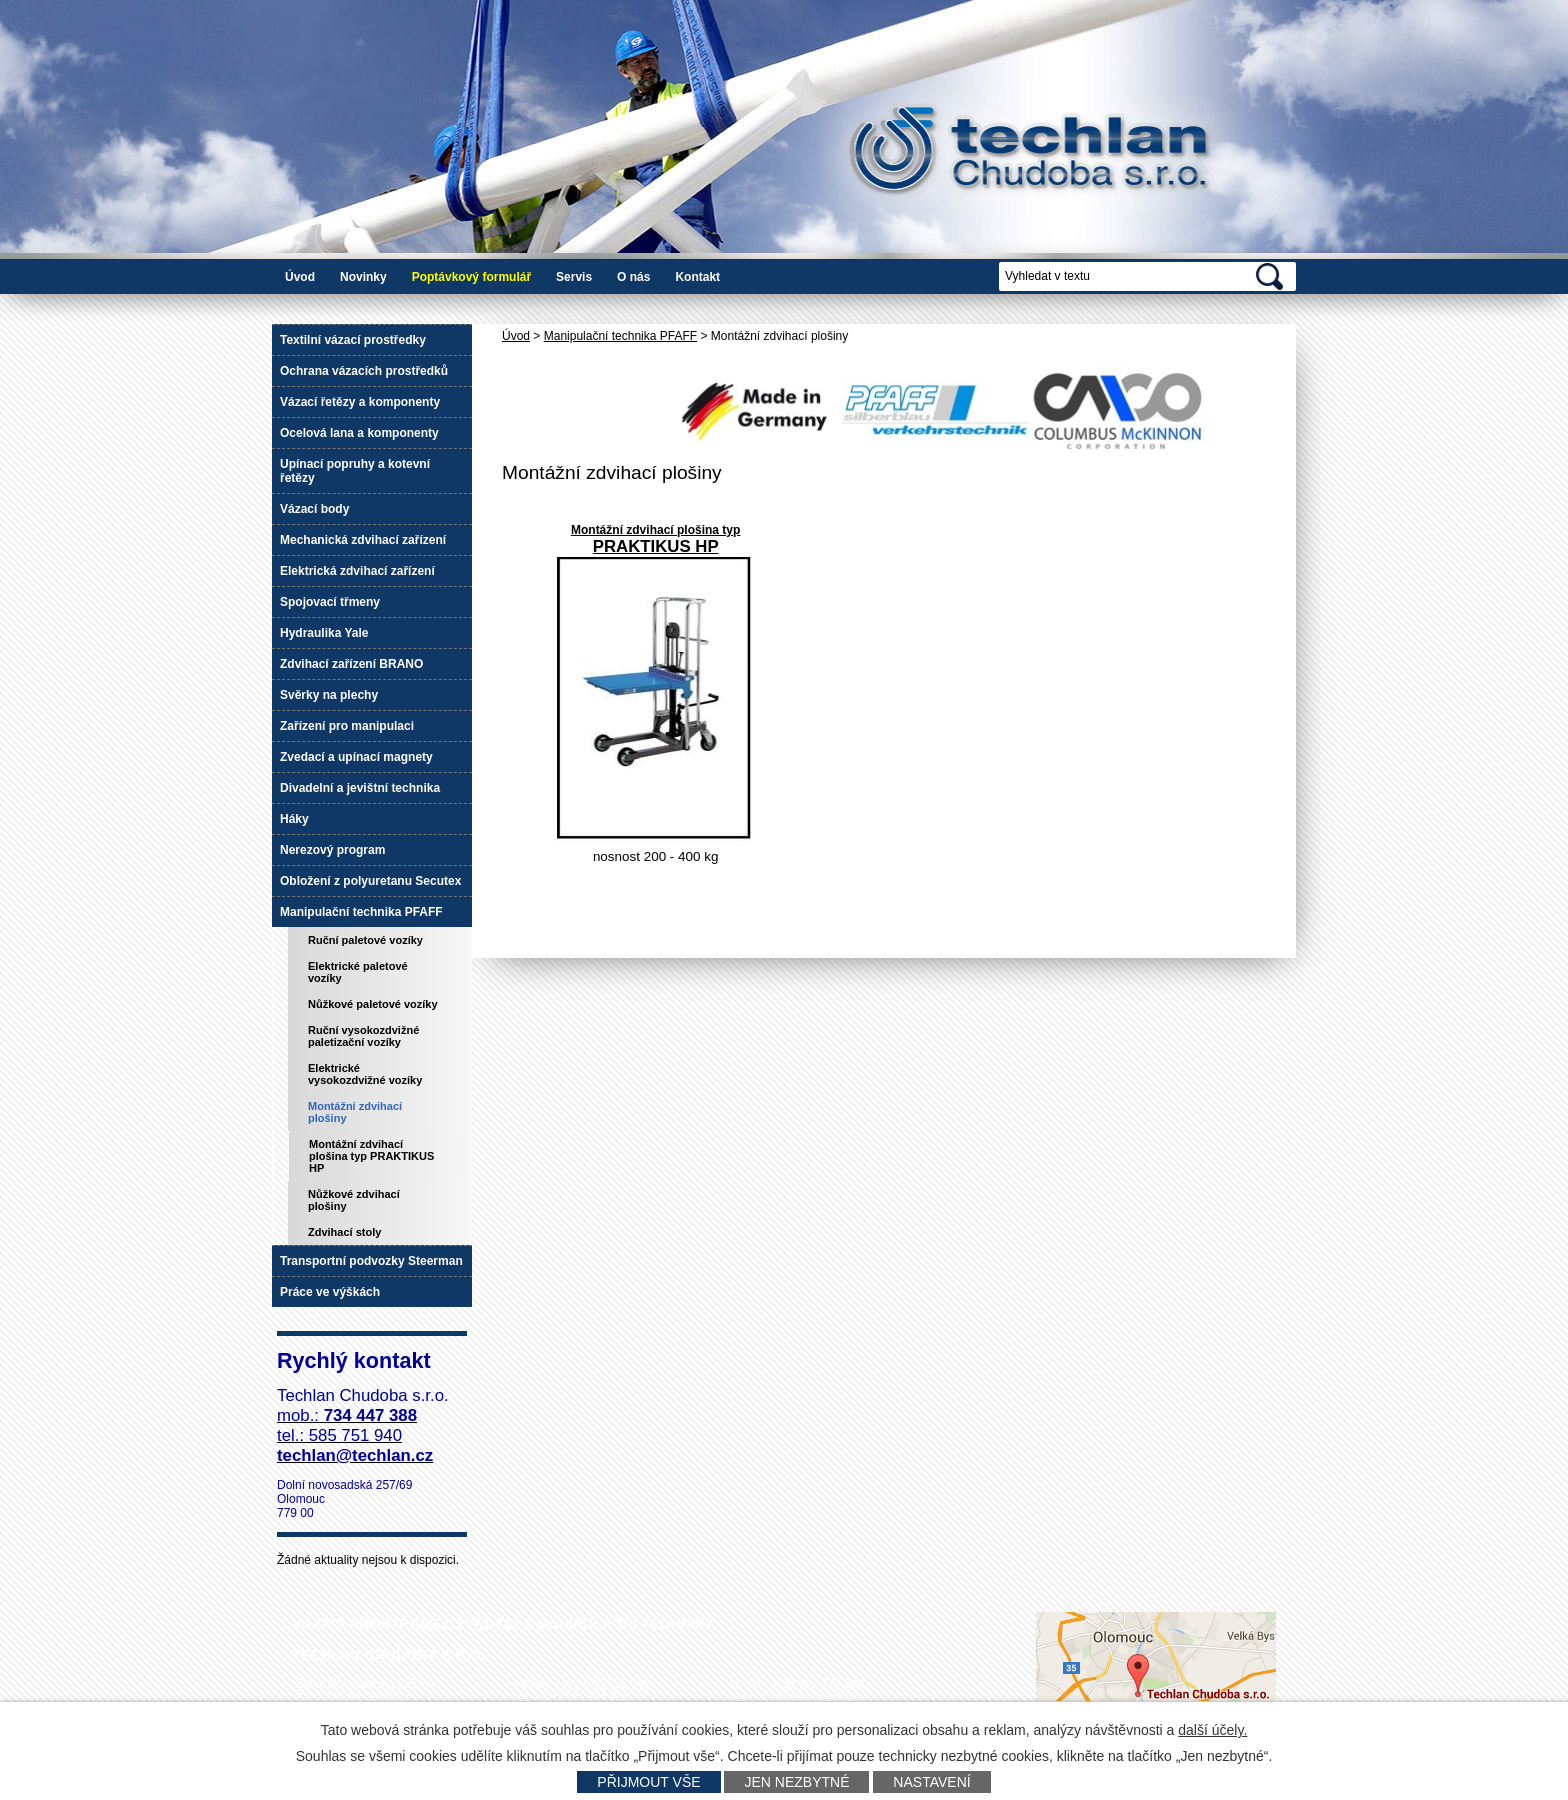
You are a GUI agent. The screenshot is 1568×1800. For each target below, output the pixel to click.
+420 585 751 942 (601, 1684)
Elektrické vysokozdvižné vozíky (365, 1074)
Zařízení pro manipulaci (347, 726)
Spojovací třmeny (330, 602)
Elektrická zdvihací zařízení (357, 571)
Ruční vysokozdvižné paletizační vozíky (363, 1036)
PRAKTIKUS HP (656, 546)
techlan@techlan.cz (823, 1698)
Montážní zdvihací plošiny (355, 1112)
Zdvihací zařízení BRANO (351, 664)
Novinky (363, 277)
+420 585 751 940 (582, 1698)
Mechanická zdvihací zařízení (363, 540)
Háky (294, 819)
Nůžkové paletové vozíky (373, 1004)
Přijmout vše (648, 1782)
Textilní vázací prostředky (353, 340)
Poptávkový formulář (471, 277)
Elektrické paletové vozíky (358, 972)
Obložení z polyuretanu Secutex (370, 881)
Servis (574, 277)
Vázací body (314, 509)
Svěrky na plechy (329, 695)
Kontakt (697, 277)
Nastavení (931, 1782)
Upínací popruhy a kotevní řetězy (355, 471)
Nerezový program (332, 850)
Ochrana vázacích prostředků (364, 371)
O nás (633, 277)
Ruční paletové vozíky (365, 940)
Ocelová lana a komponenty (359, 433)
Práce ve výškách (330, 1292)
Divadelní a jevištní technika (360, 788)
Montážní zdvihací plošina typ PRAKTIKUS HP (371, 1156)
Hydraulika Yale (324, 633)
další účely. (1212, 1730)
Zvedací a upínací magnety (356, 757)
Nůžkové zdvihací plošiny (354, 1200)
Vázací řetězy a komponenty (360, 402)
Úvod (300, 277)
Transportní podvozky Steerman (371, 1261)
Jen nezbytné (796, 1782)
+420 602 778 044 (815, 1684)
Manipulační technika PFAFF (620, 336)
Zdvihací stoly (344, 1232)
